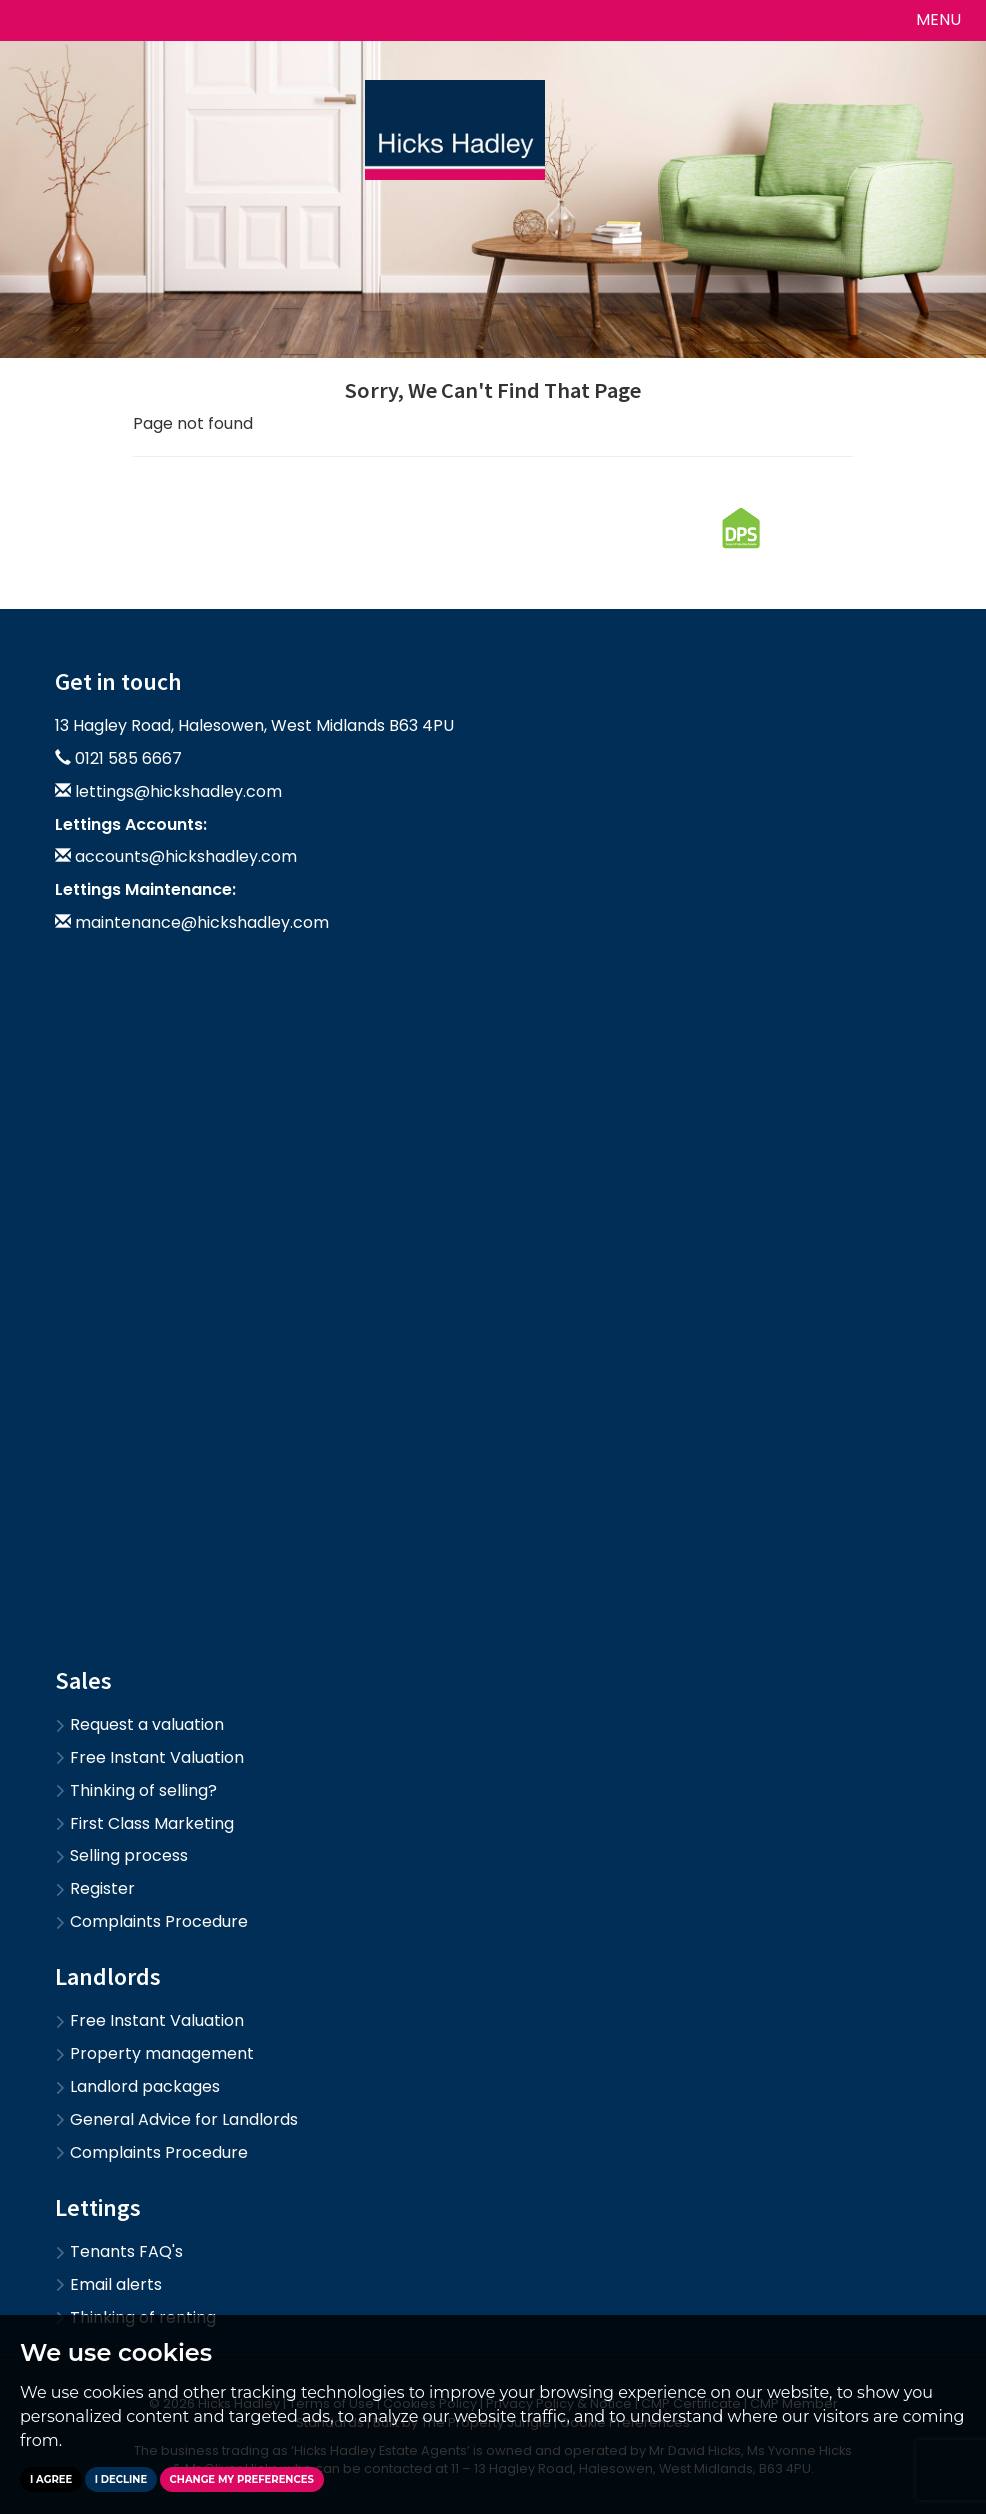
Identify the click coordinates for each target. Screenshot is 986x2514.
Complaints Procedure (151, 1921)
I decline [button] (121, 2479)
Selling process (121, 1855)
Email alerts (108, 2284)
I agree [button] (51, 2479)
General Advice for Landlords (176, 2119)
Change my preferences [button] (242, 2479)
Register (95, 1888)
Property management (154, 2053)
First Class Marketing (144, 1823)
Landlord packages (137, 2086)
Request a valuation (139, 1724)
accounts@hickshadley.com (186, 856)
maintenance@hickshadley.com (202, 922)
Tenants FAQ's (119, 2251)
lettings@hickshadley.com (178, 791)
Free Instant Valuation (149, 1757)
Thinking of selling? (136, 1790)
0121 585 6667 (128, 758)
